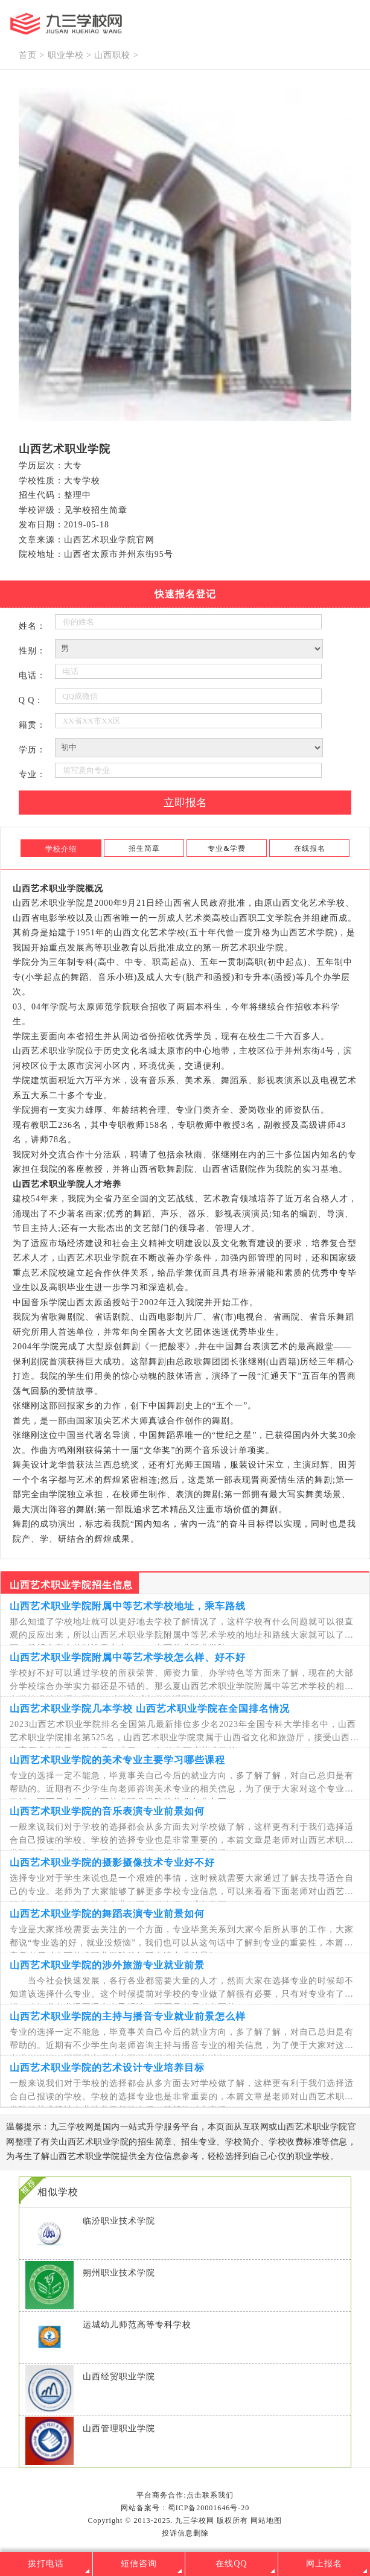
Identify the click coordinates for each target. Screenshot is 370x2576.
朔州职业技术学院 (119, 2272)
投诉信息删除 (185, 2533)
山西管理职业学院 (119, 2428)
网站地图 (266, 2520)
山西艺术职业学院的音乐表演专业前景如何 (107, 1811)
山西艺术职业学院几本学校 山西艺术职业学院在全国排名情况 (150, 1708)
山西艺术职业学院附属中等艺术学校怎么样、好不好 (128, 1657)
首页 (28, 55)
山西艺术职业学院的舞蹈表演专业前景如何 (107, 1914)
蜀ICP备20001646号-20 (209, 2508)
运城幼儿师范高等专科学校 (137, 2324)
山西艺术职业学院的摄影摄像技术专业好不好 (112, 1862)
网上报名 (324, 2563)
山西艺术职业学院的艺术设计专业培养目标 (107, 2067)
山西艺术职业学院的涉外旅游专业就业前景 (107, 1965)
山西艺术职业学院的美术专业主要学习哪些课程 (117, 1760)
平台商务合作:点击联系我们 (184, 2495)
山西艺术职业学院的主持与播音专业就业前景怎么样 (128, 2016)
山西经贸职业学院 (119, 2376)
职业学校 (66, 55)
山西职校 (112, 55)
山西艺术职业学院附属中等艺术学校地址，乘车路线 (128, 1606)
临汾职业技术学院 (119, 2220)
